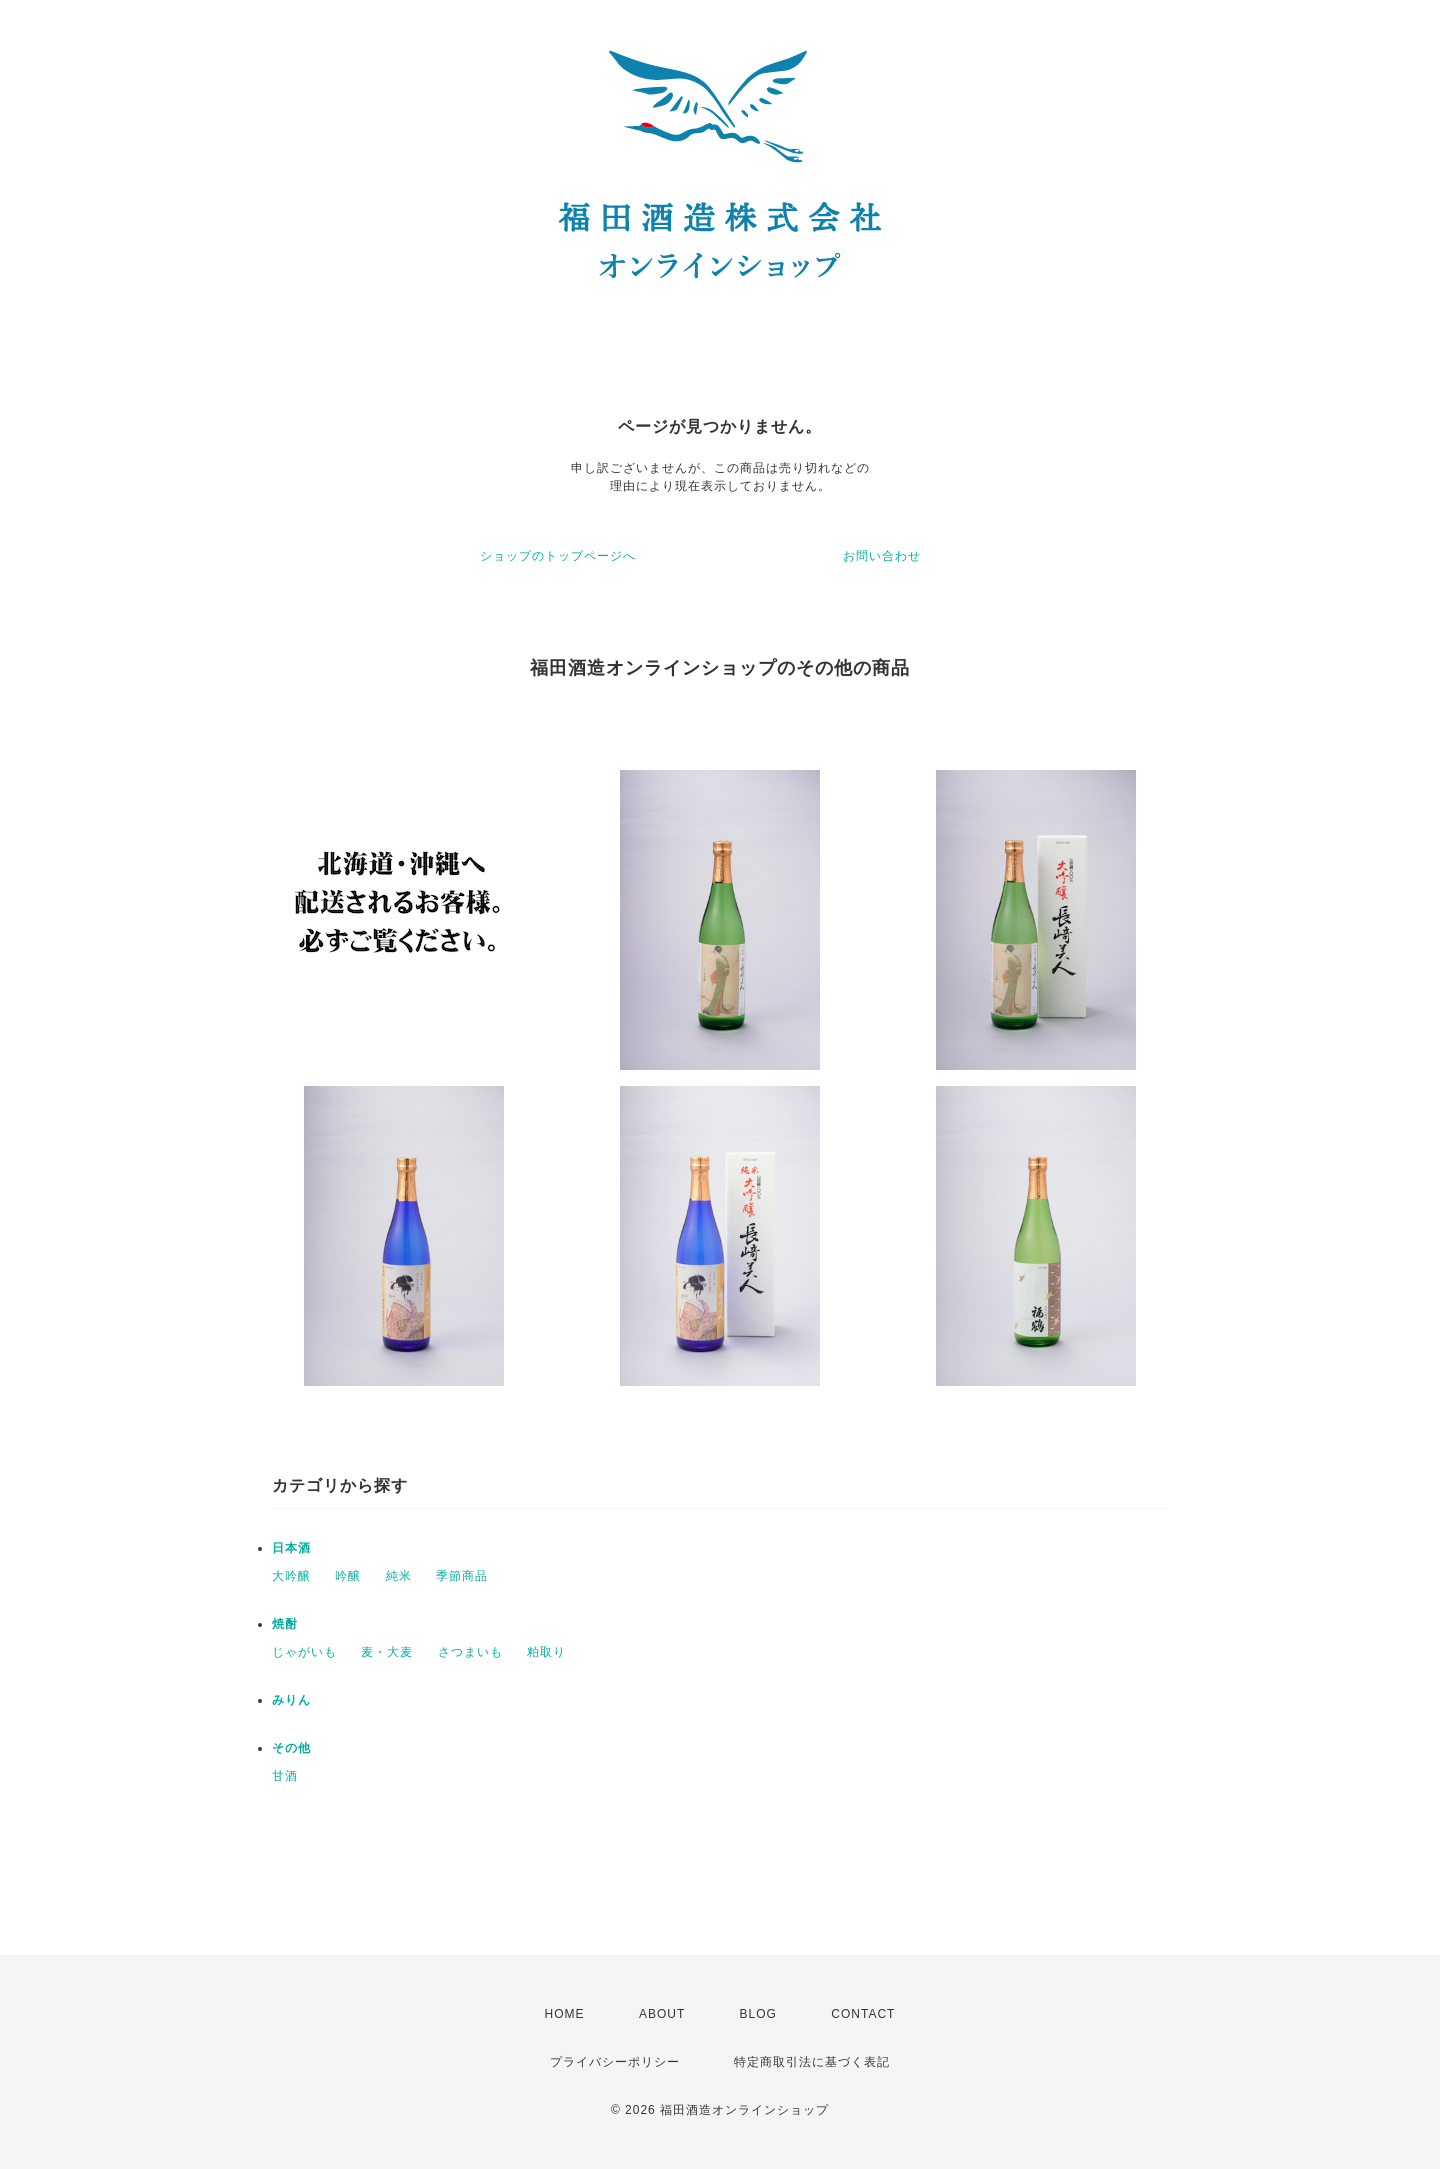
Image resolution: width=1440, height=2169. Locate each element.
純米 (399, 1576)
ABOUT (662, 2014)
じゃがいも (304, 1652)
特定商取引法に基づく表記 (812, 2062)
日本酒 (291, 1548)
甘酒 (285, 1776)
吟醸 (348, 1576)
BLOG (758, 2014)
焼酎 (285, 1624)
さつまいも (470, 1652)
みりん (291, 1700)
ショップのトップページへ (558, 556)
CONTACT (863, 2014)
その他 (291, 1748)
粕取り (546, 1652)
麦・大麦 (387, 1652)
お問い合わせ (882, 556)
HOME (565, 2014)
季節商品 (462, 1576)
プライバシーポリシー (615, 2062)
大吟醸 (291, 1576)
